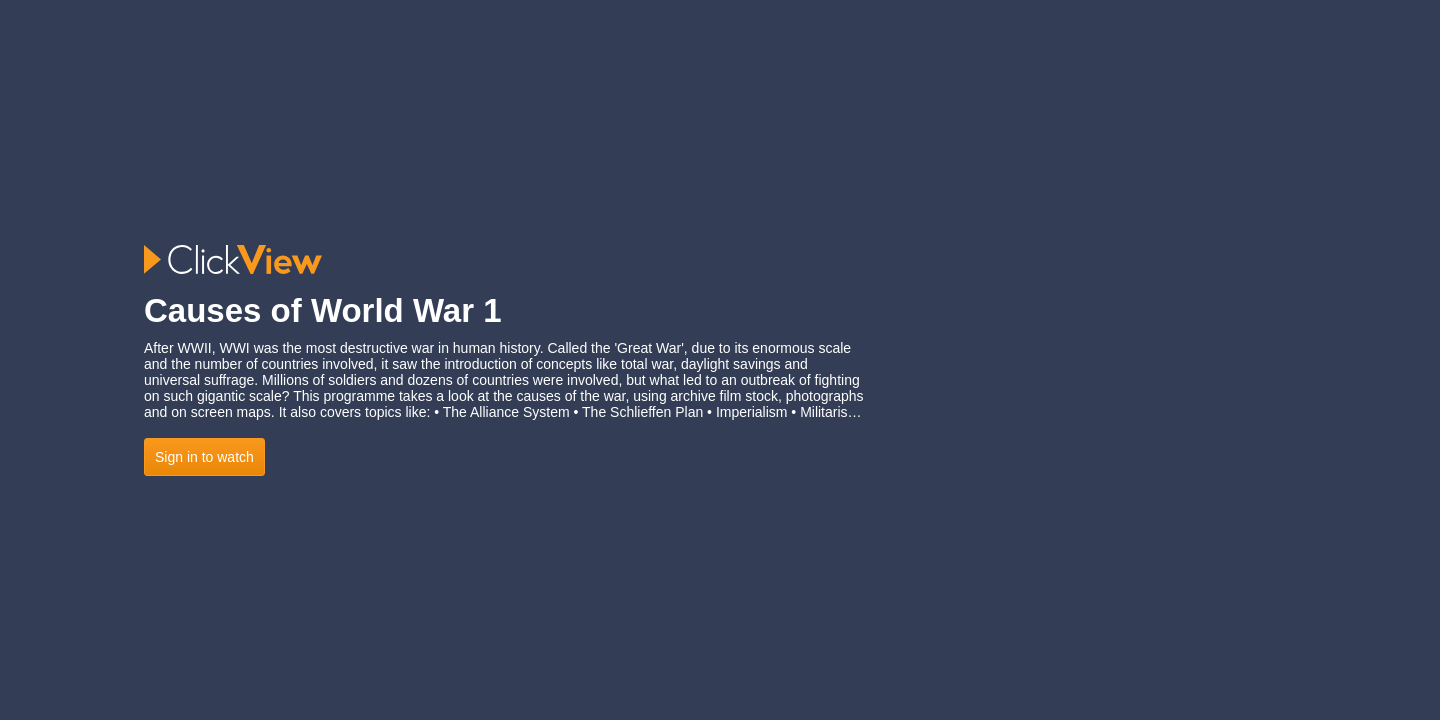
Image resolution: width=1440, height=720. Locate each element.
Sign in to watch (204, 457)
